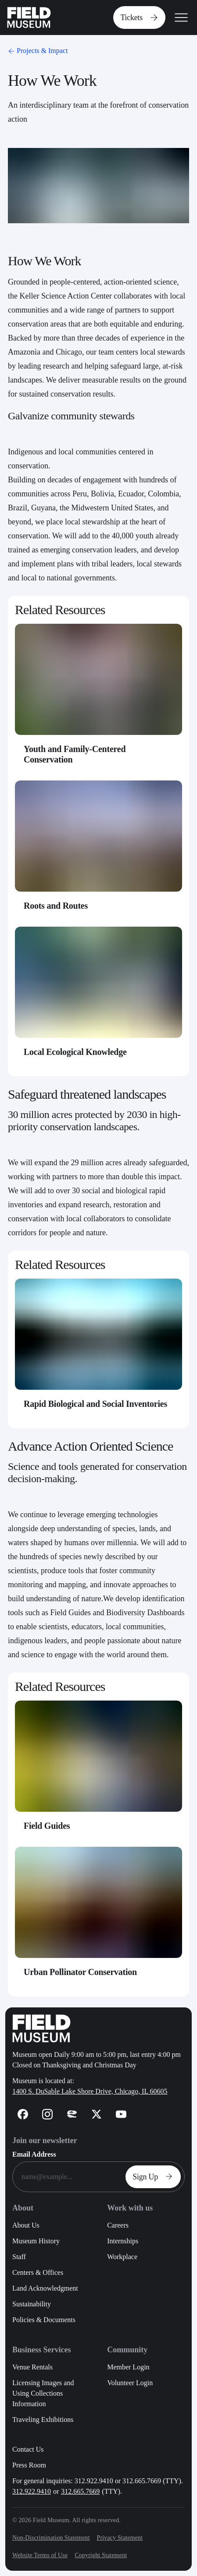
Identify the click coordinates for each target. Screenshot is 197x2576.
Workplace (122, 2256)
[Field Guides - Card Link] (98, 1772)
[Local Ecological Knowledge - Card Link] (98, 998)
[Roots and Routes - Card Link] (98, 851)
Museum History (36, 2241)
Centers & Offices (37, 2272)
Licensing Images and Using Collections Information (43, 2393)
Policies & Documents (43, 2319)
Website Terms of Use (40, 2555)
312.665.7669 (80, 2491)
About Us (25, 2225)
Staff (19, 2256)
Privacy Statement (120, 2537)
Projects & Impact (37, 50)
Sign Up (155, 2177)
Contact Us (28, 2449)
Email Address (34, 2154)
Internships (122, 2241)
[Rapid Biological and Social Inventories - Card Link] (98, 1350)
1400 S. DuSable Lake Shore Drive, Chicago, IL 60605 (90, 2091)
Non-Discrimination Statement (51, 2537)
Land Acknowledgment (45, 2288)
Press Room (29, 2465)
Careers (118, 2225)
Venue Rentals (32, 2367)
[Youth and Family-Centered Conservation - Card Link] (98, 700)
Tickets (141, 17)
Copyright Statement (101, 2555)
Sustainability (31, 2304)
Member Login (128, 2367)
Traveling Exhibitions (42, 2419)
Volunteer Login (130, 2382)
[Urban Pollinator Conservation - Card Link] (98, 1918)
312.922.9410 (31, 2491)
